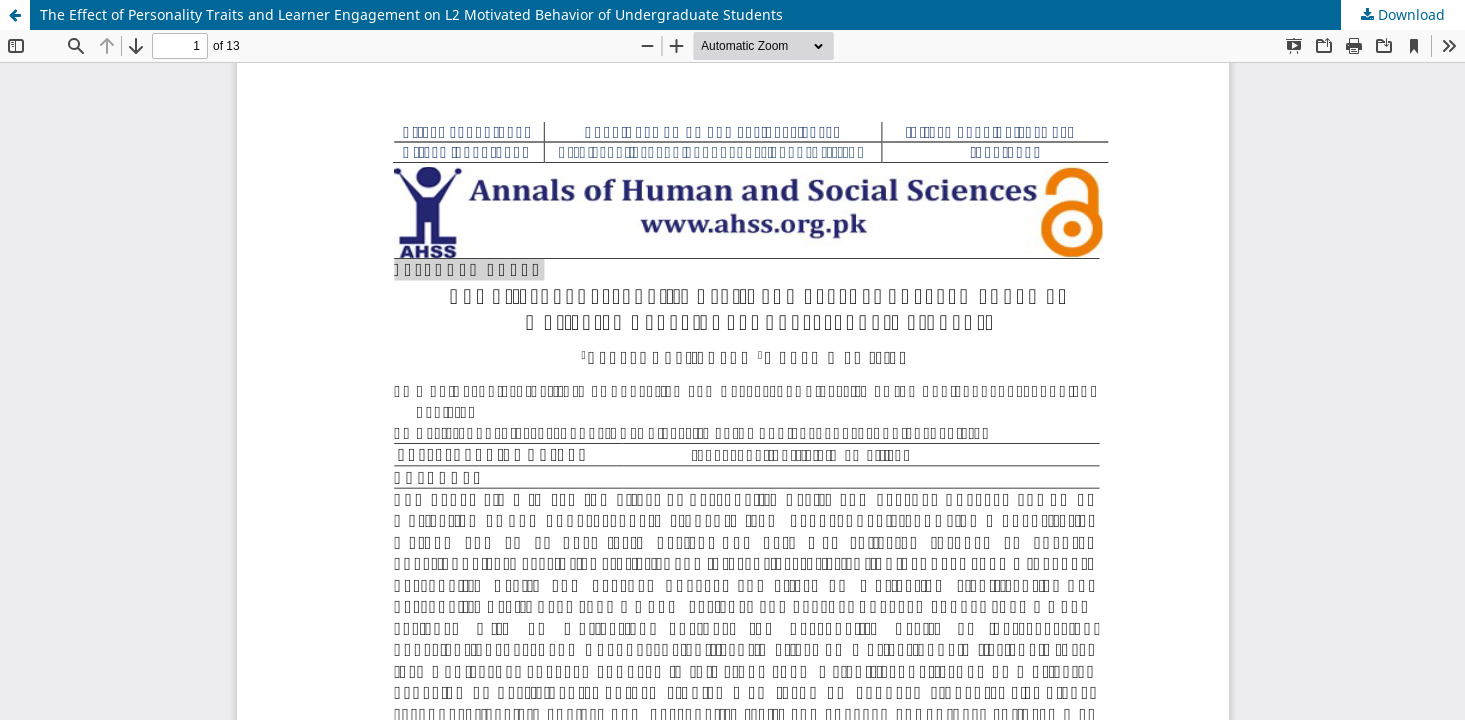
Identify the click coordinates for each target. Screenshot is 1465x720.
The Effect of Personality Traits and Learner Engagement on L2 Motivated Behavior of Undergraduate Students (411, 14)
